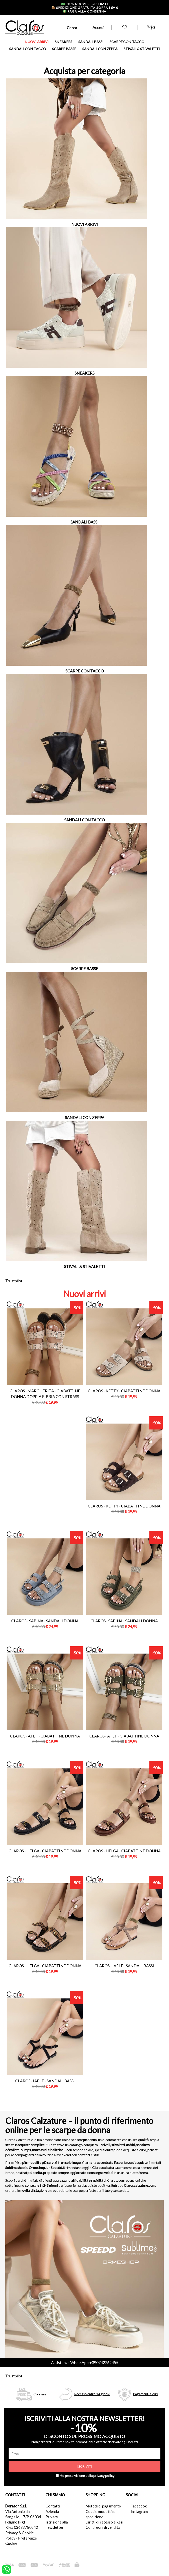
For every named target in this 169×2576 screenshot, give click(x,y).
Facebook (139, 2506)
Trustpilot (13, 1280)
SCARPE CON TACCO (127, 42)
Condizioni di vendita (103, 2527)
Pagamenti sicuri (145, 2394)
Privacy (52, 2516)
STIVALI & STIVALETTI (142, 49)
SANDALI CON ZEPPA (100, 49)
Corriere (39, 2394)
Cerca (72, 27)
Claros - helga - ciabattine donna (45, 1850)
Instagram (139, 2511)
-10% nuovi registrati (84, 4)
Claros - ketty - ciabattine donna (124, 1390)
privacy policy (103, 2475)
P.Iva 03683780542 (21, 2527)
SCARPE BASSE (64, 49)
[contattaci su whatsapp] (6, 2569)
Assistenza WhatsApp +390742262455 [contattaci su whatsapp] (84, 2362)
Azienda (52, 2511)
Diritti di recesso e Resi (104, 2522)
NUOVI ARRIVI (37, 42)
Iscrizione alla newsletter (57, 2525)
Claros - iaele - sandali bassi (124, 1965)
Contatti (53, 2506)
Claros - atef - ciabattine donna (45, 1736)
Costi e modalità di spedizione (101, 2514)
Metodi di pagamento (103, 2506)
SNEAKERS (63, 42)
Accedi (98, 27)
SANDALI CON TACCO (27, 49)
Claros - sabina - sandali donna (45, 1620)
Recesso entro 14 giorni (92, 2394)
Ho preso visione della (86, 2475)
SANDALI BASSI (90, 42)
